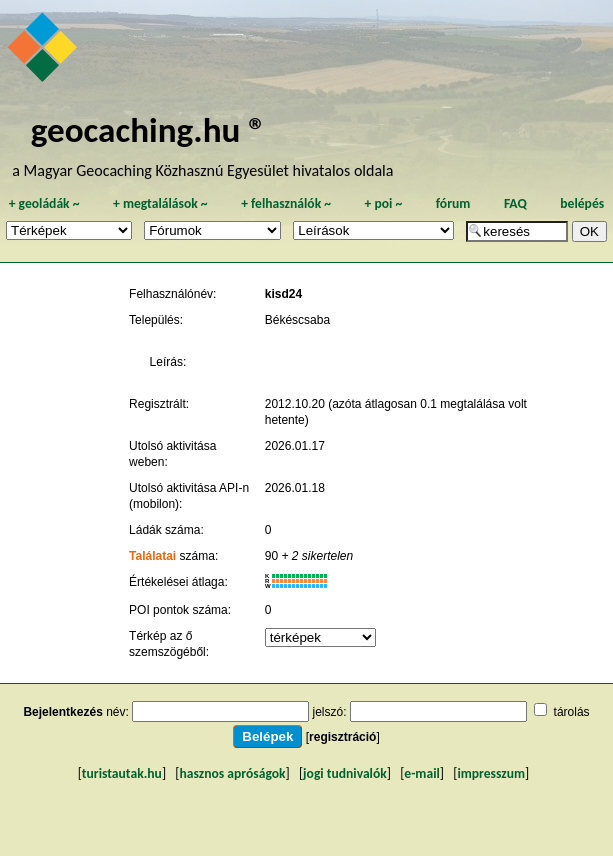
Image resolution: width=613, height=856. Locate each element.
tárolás (572, 712)
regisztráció (342, 737)
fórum (453, 203)
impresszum (491, 773)
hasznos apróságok (232, 773)
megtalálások (160, 203)
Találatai (152, 556)
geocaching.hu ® (149, 129)
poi (383, 203)
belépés (582, 203)
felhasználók (286, 203)
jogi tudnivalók (345, 773)
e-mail (421, 773)
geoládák (44, 203)
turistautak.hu (122, 773)
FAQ (515, 203)
